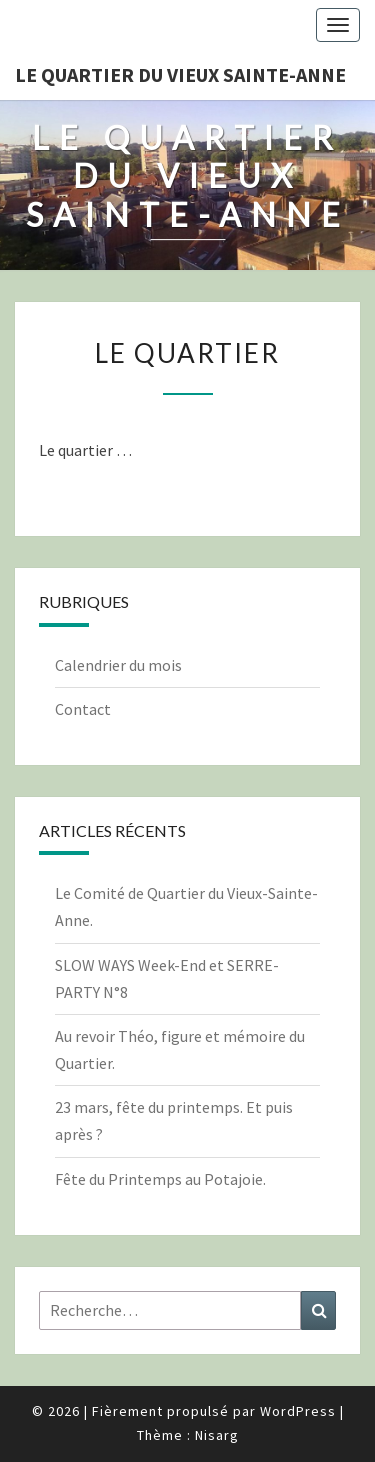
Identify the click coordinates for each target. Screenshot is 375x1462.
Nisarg (217, 1435)
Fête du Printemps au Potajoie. (160, 1179)
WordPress (298, 1411)
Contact (83, 709)
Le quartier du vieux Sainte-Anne (180, 74)
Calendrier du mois (118, 665)
